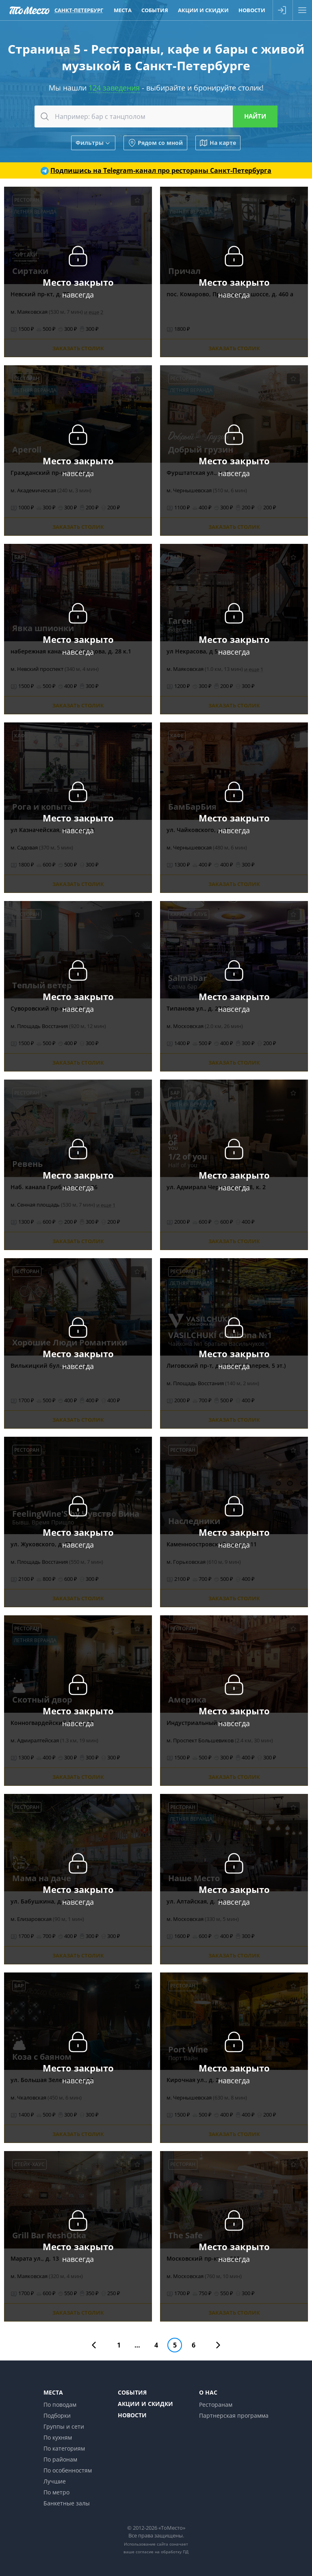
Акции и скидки (145, 2404)
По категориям (64, 2448)
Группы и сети (63, 2426)
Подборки (57, 2415)
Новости (132, 2415)
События (132, 2392)
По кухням (57, 2437)
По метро (56, 2492)
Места (53, 2392)
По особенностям (67, 2470)
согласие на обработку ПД (162, 2551)
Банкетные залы (66, 2503)
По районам (60, 2459)
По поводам (59, 2404)
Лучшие (54, 2481)
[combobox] (156, 116)
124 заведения (114, 88)
